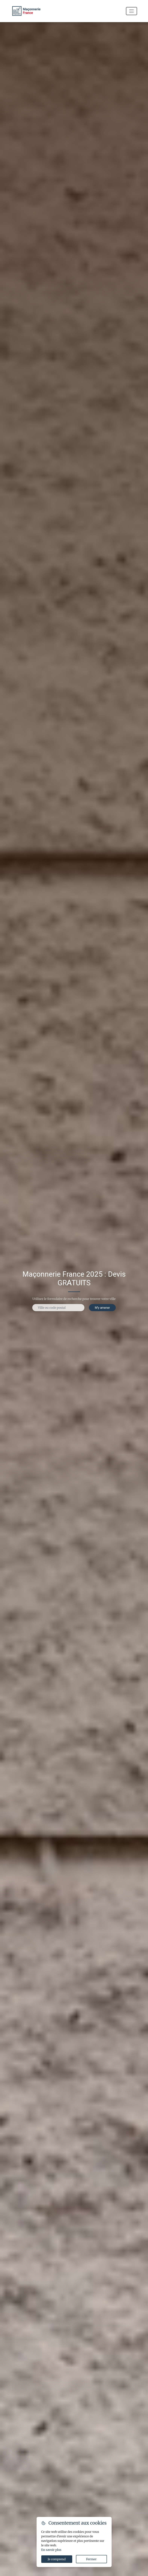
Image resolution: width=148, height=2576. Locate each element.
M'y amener (102, 1307)
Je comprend (57, 2559)
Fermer (91, 2559)
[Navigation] (131, 11)
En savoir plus (51, 2550)
